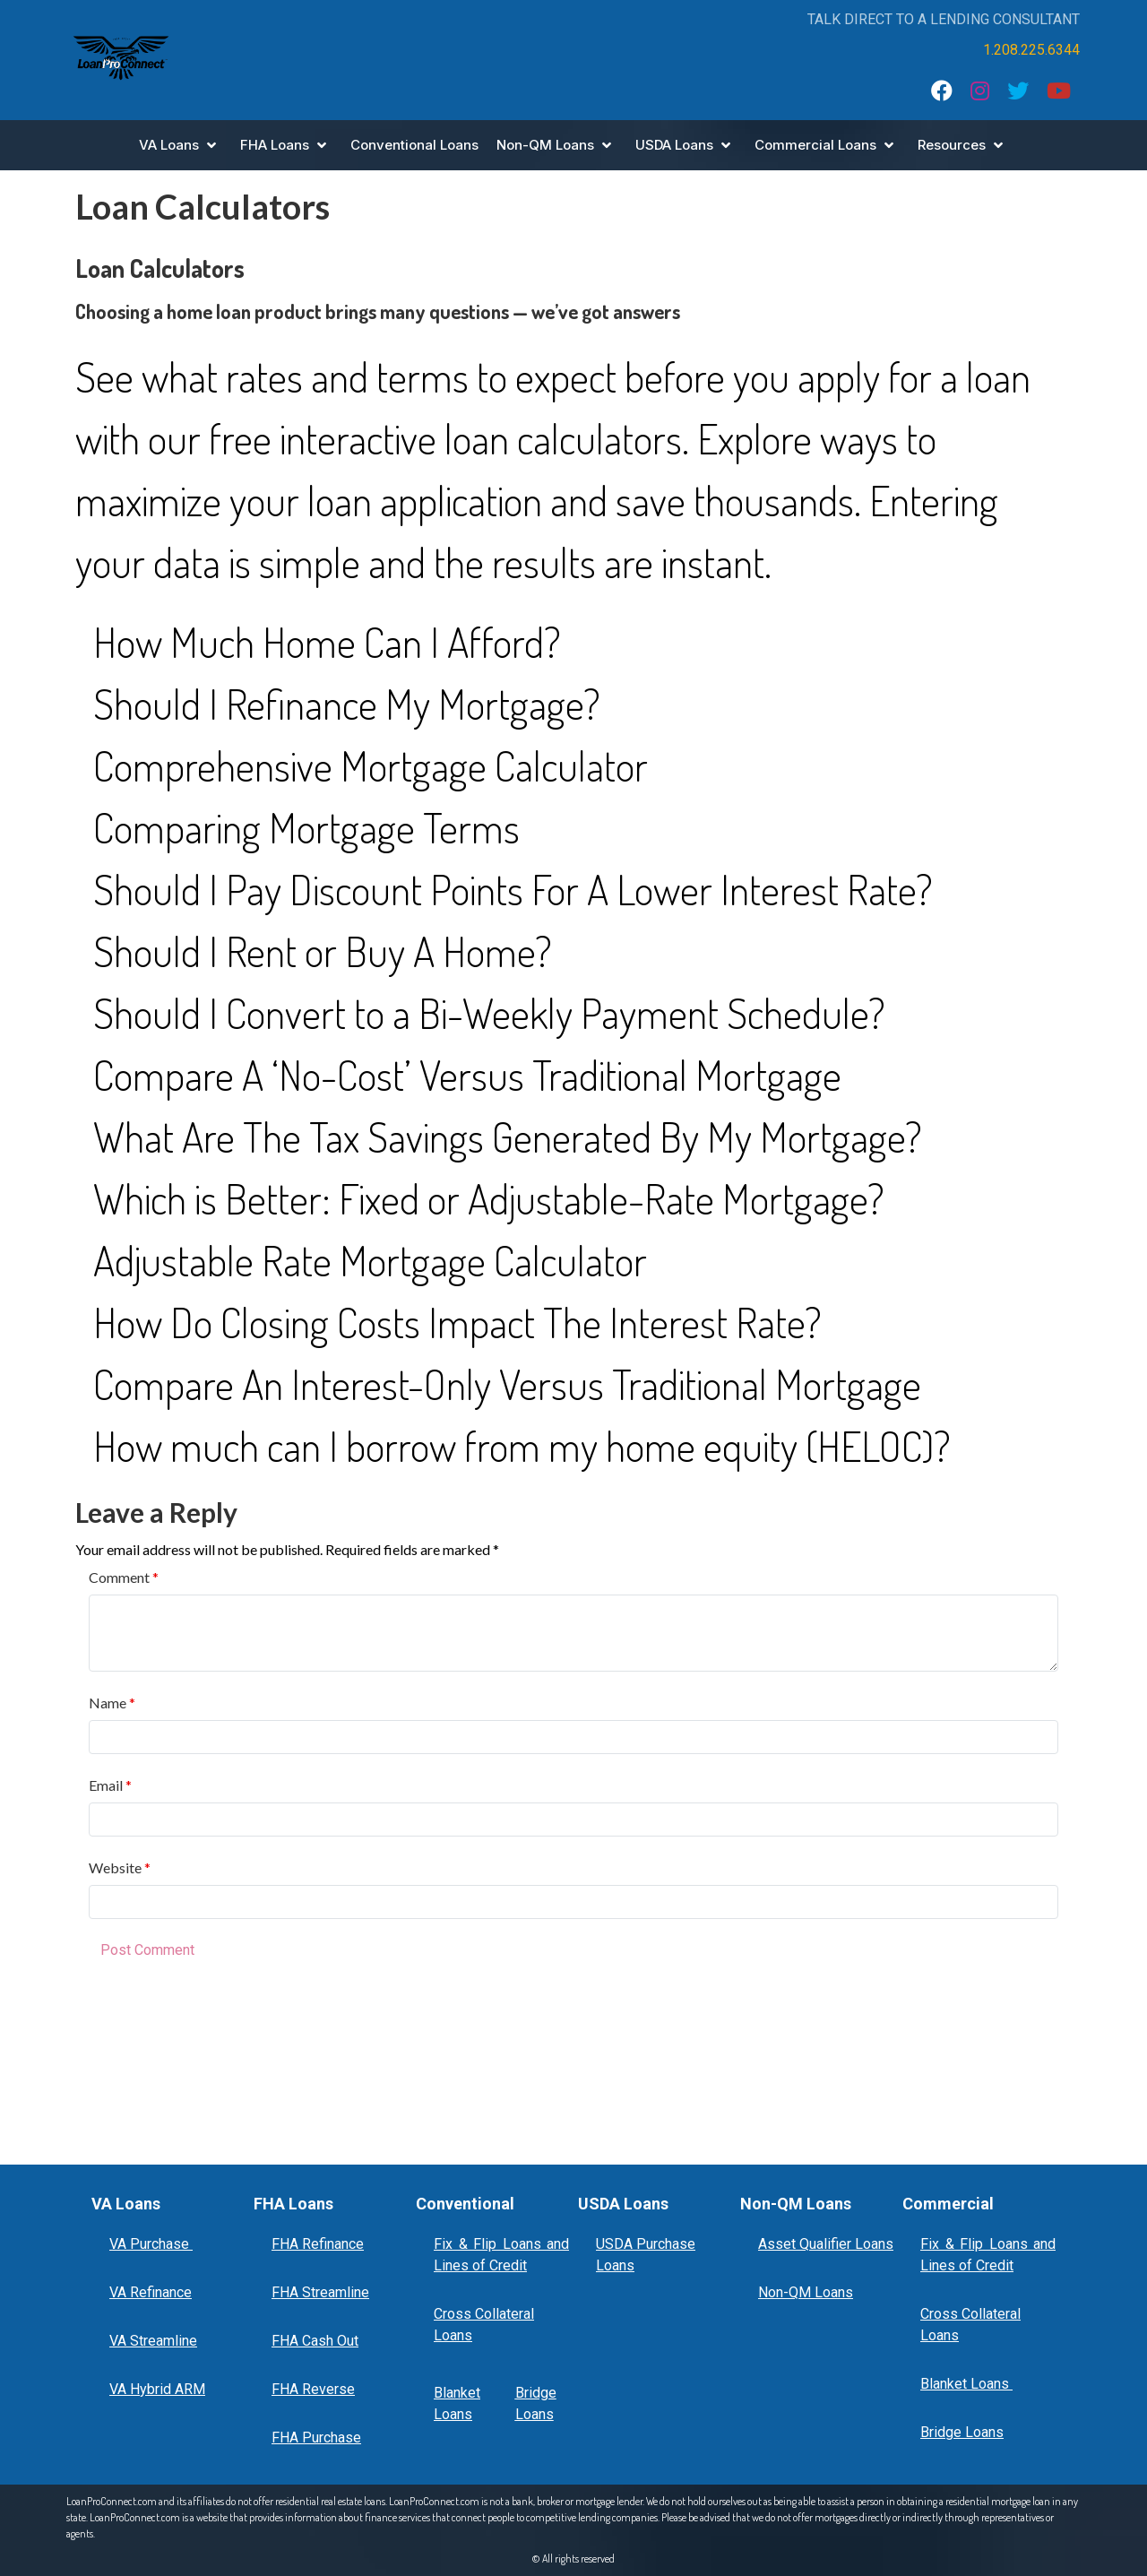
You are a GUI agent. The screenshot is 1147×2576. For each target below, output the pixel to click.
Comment (120, 1577)
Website (116, 1867)
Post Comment (147, 1949)
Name (109, 1702)
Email (107, 1785)
